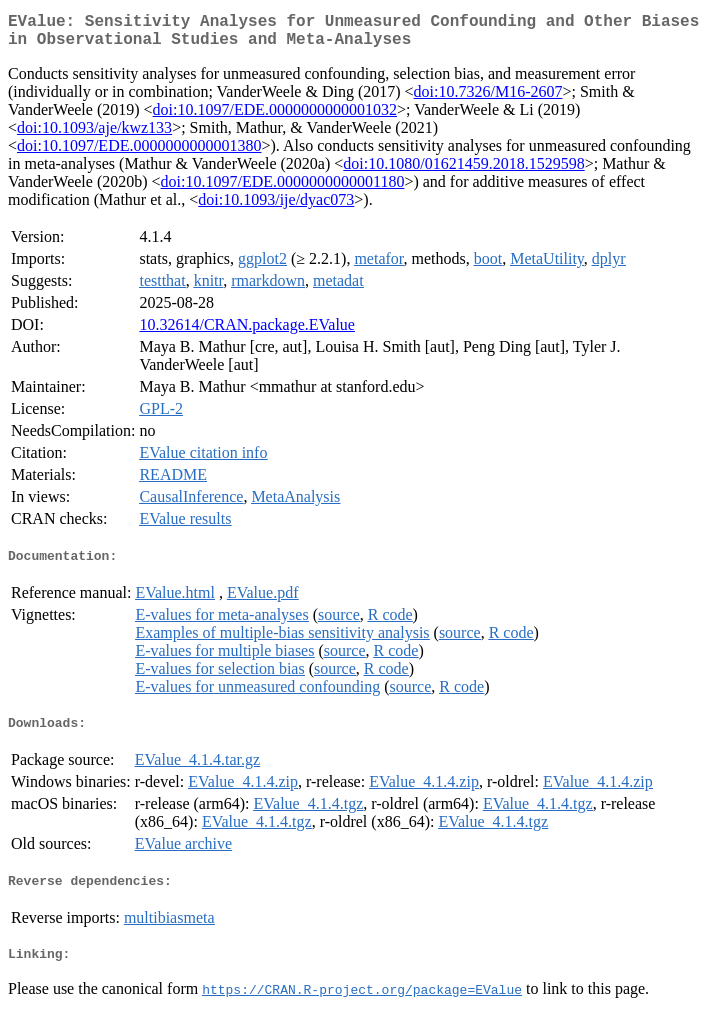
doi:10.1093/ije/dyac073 (276, 207)
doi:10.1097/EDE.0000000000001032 (275, 117)
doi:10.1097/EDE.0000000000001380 (139, 153)
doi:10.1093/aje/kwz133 (94, 135)
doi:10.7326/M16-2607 (488, 99)
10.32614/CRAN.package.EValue (247, 332)
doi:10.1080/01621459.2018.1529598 (463, 171)
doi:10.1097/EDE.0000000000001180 (283, 189)
